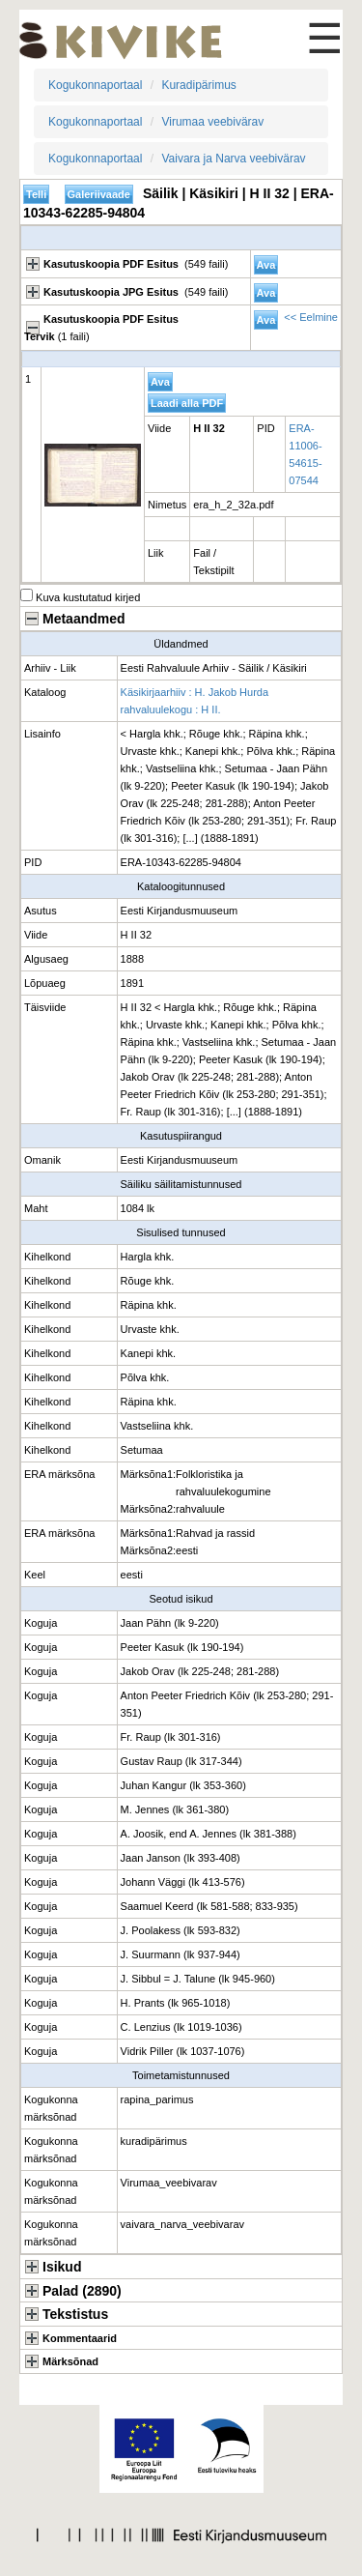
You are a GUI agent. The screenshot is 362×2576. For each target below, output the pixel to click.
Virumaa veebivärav (212, 122)
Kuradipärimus (198, 85)
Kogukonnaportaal (95, 85)
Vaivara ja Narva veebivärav (233, 158)
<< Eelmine (311, 317)
